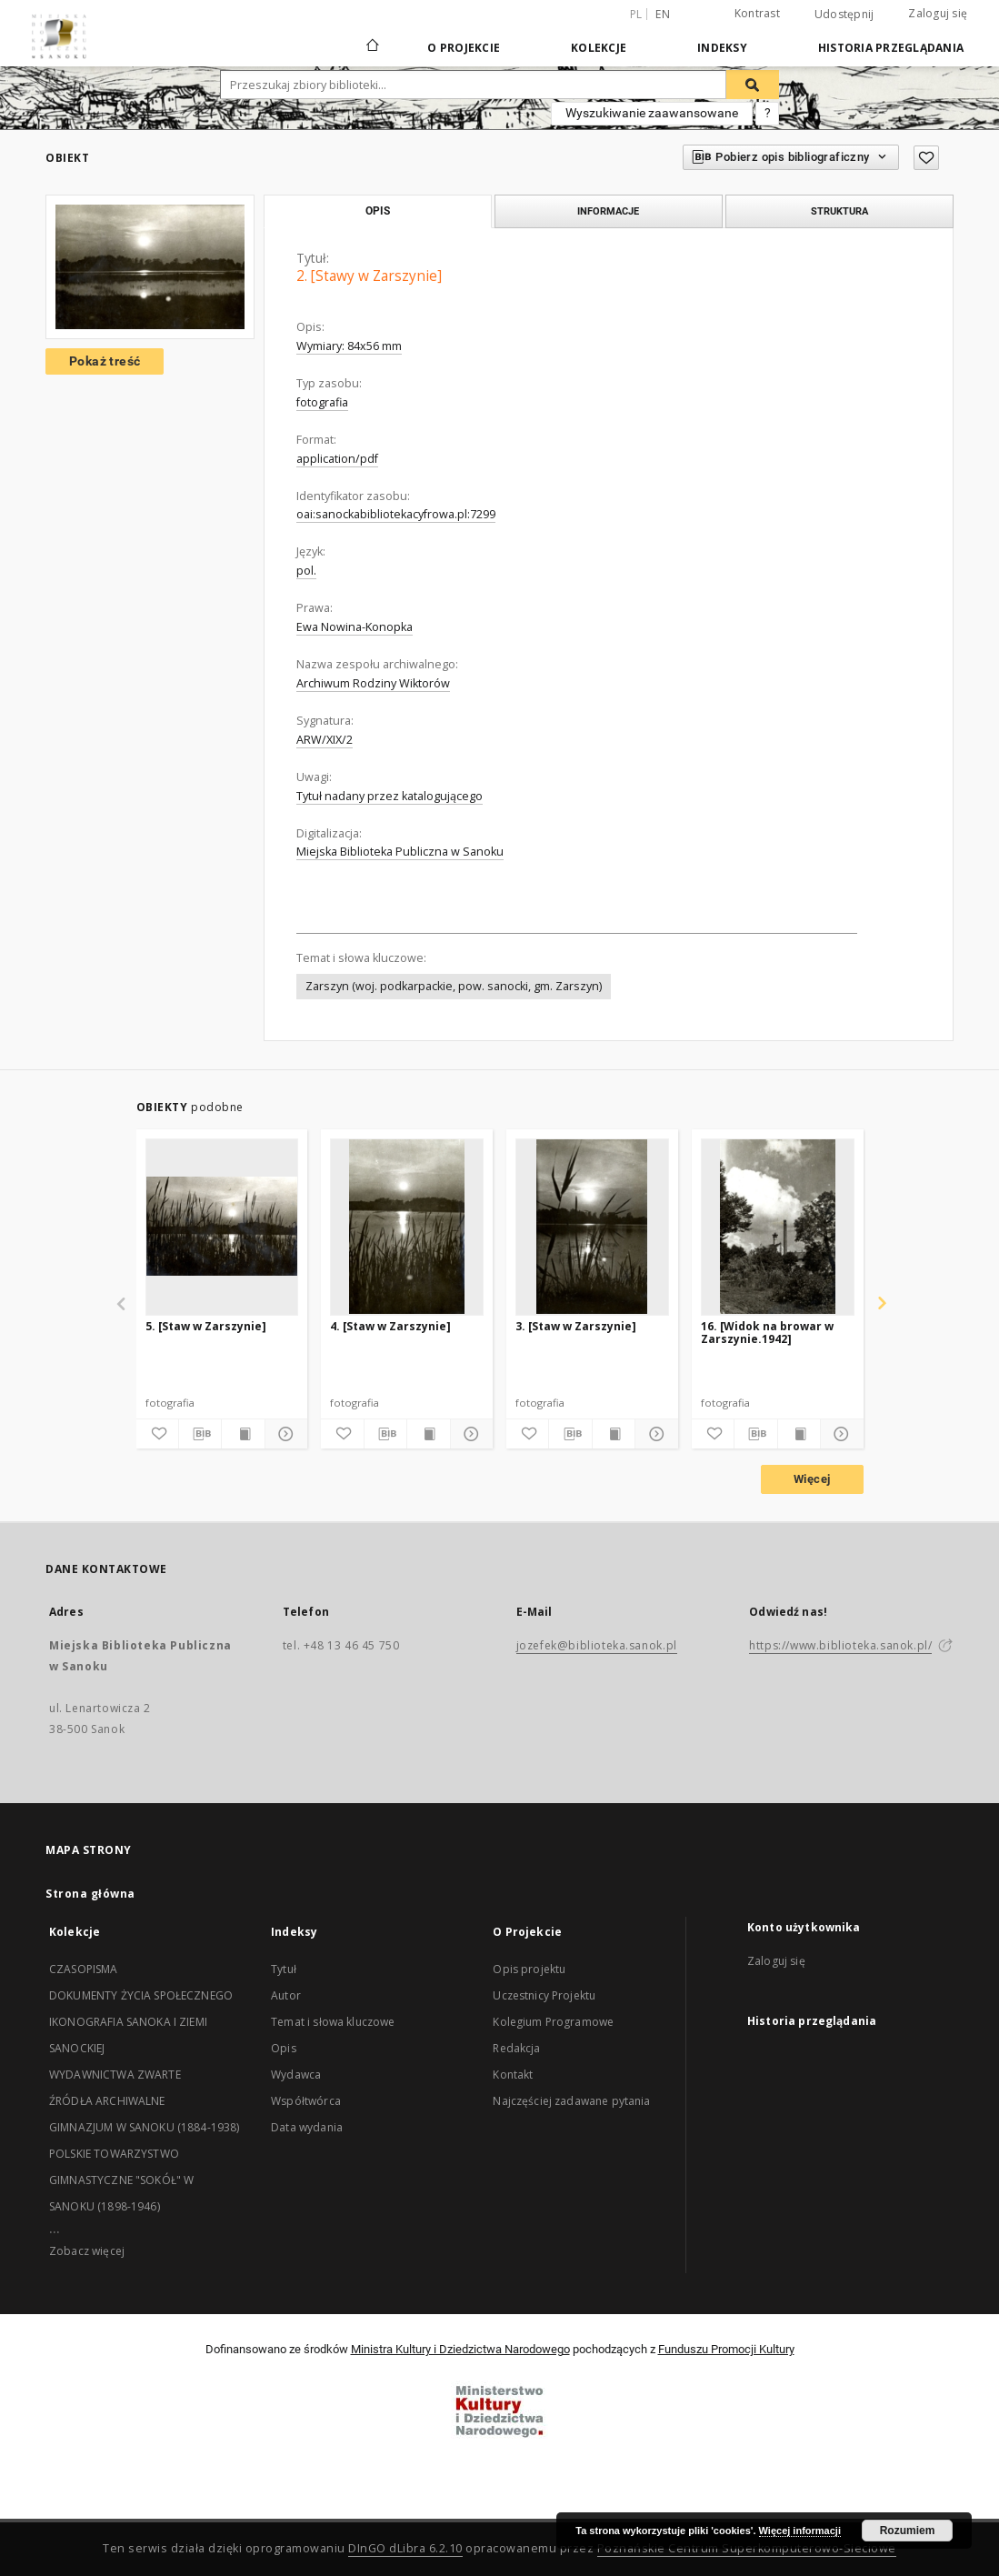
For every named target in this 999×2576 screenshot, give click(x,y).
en (662, 14)
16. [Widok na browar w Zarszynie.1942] (767, 1332)
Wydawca (296, 2074)
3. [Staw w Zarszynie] (575, 1326)
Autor (286, 1995)
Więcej (812, 1479)
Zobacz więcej (87, 2251)
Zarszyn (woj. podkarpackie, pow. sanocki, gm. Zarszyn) (453, 986)
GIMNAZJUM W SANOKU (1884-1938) (144, 2127)
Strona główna (90, 1893)
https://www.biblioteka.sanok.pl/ (840, 1645)
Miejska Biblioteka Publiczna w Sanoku (400, 851)
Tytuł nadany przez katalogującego (389, 796)
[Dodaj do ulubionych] (926, 157)
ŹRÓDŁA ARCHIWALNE (107, 2101)
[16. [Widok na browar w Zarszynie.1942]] (778, 1226)
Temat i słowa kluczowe (333, 2022)
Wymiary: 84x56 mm (349, 346)
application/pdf (337, 458)
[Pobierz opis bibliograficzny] (200, 1434)
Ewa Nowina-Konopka (354, 627)
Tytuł (283, 1969)
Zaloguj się (937, 13)
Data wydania (307, 2127)
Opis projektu (529, 1969)
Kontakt (513, 2074)
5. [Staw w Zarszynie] (205, 1326)
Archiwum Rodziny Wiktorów (373, 683)
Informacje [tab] (608, 211)
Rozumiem (907, 2530)
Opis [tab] (377, 211)
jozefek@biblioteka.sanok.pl (596, 1645)
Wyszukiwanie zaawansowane (651, 112)
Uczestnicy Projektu (544, 1995)
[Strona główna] (371, 47)
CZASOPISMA (83, 1969)
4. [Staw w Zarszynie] (390, 1326)
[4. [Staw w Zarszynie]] (407, 1226)
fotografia (322, 402)
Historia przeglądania (891, 47)
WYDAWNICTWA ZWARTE (115, 2074)
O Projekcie (463, 47)
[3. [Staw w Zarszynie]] (592, 1226)
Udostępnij (844, 14)
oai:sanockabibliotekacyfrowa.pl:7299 (395, 514)
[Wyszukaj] (752, 84)
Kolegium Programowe (553, 2022)
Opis (283, 2048)
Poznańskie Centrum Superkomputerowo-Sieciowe (746, 2548)
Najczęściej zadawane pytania (571, 2101)
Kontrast (757, 13)
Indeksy (722, 47)
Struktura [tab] (839, 211)
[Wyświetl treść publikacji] (243, 1434)
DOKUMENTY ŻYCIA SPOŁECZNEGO (141, 1995)
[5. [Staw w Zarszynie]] (222, 1226)
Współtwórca (306, 2101)
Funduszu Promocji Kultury (726, 2349)
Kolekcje (598, 47)
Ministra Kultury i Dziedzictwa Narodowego (460, 2349)
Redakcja (516, 2048)
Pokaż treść (104, 361)
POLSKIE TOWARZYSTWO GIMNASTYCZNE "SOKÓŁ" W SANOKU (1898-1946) (121, 2180)
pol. (306, 570)
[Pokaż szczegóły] (284, 1434)
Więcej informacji (800, 2530)
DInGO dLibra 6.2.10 (405, 2548)
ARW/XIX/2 (324, 739)
